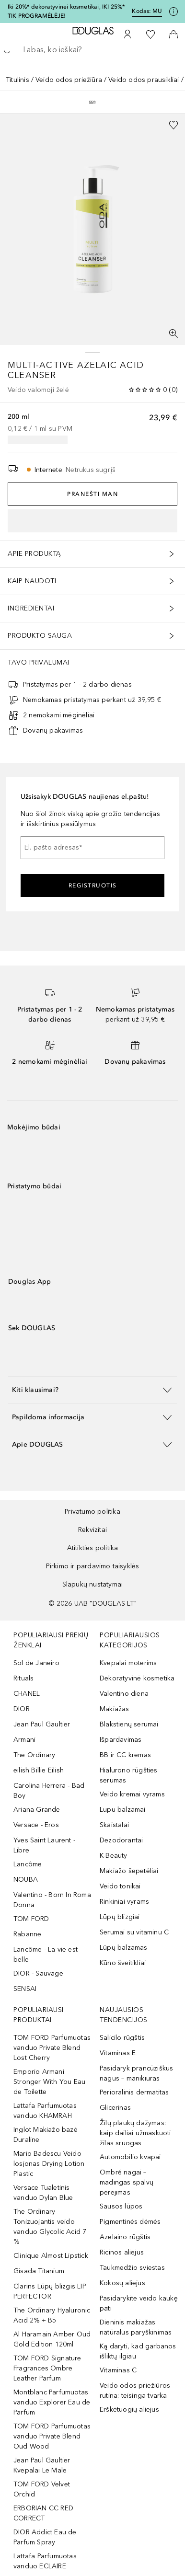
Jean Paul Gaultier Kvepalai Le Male (41, 2465)
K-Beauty (113, 1856)
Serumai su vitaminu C (134, 1932)
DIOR (21, 1709)
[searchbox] (92, 49)
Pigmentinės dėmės (130, 2222)
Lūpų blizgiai (120, 1917)
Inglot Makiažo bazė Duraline (45, 2135)
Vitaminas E (118, 2053)
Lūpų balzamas (124, 1948)
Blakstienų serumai (129, 1724)
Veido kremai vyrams (132, 1794)
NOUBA (25, 1879)
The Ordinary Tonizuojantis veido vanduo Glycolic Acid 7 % (49, 2227)
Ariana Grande (36, 1810)
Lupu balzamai (123, 1810)
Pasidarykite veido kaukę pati (139, 2303)
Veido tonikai (120, 1886)
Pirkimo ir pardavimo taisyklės (92, 1566)
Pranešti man (92, 494)
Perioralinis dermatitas (134, 2092)
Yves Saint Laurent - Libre (44, 1845)
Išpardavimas (120, 1740)
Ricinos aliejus (122, 2252)
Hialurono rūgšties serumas (129, 1775)
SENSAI (24, 1989)
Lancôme (27, 1864)
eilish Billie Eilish (38, 1770)
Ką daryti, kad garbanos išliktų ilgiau (138, 2351)
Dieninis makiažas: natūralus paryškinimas (136, 2327)
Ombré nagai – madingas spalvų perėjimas (126, 2182)
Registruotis (93, 885)
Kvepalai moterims (128, 1663)
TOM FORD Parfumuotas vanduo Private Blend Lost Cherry (52, 2048)
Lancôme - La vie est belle (45, 1954)
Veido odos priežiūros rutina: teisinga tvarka (135, 2390)
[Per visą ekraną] (173, 333)
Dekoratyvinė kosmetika (137, 1678)
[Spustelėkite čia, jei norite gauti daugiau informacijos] (173, 11)
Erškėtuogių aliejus (129, 2409)
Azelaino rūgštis (125, 2237)
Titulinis (17, 80)
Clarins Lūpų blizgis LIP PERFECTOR (49, 2291)
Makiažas (114, 1709)
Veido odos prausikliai (143, 80)
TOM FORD (31, 1919)
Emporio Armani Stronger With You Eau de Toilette (49, 2082)
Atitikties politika (92, 1548)
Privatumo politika (92, 1511)
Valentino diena (124, 1694)
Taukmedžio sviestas (132, 2268)
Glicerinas (115, 2108)
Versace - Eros (36, 1825)
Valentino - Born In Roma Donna (52, 1900)
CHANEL (26, 1694)
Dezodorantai (121, 1840)
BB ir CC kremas (125, 1755)
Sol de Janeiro (36, 1663)
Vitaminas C (118, 2370)
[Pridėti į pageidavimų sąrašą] (173, 125)
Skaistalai (114, 1825)
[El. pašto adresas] (92, 847)
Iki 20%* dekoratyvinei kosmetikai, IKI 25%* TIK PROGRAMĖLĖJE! (66, 11)
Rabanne (27, 1934)
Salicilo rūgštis (122, 2038)
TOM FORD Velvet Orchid (41, 2489)
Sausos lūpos (121, 2206)
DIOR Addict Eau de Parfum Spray (45, 2537)
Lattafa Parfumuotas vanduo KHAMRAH (45, 2111)
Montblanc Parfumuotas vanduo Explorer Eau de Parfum (51, 2402)
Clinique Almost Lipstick (50, 2256)
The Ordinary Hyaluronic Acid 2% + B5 (52, 2315)
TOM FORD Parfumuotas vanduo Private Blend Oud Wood (52, 2436)
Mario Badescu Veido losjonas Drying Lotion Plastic (48, 2164)
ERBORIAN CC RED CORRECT (43, 2513)
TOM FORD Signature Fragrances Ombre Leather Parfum (47, 2368)
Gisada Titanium (38, 2271)
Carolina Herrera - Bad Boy (48, 1791)
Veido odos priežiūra (68, 80)
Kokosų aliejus (122, 2283)
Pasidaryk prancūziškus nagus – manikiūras (136, 2073)
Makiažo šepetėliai (129, 1871)
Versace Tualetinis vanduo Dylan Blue (43, 2193)
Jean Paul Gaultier (41, 1724)
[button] (92, 1389)
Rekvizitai (92, 1530)
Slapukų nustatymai (92, 1584)
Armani (24, 1740)
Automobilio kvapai (130, 2157)
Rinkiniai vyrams (124, 1902)
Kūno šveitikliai (123, 1963)
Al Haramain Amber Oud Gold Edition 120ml (52, 2339)
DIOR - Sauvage (38, 1973)
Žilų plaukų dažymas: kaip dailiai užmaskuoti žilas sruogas (135, 2133)
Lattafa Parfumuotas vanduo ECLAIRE (45, 2561)
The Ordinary (34, 1755)
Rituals (23, 1678)
